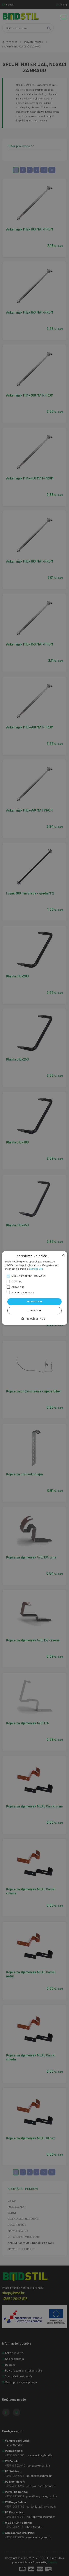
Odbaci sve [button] (34, 1310)
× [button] (63, 1254)
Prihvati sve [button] (34, 1301)
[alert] (34, 1288)
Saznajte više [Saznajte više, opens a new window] (36, 1268)
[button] (34, 1318)
